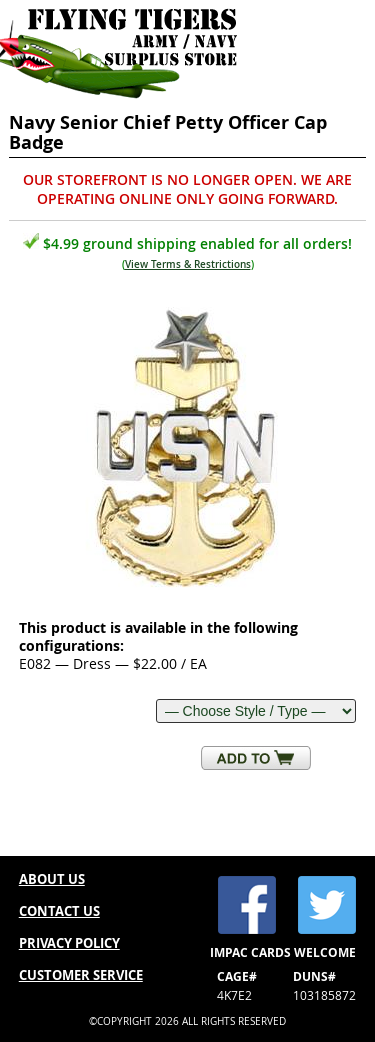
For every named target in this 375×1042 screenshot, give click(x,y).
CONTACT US (59, 911)
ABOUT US (52, 879)
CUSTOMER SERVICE (81, 975)
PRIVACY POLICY (69, 943)
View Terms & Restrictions (188, 264)
